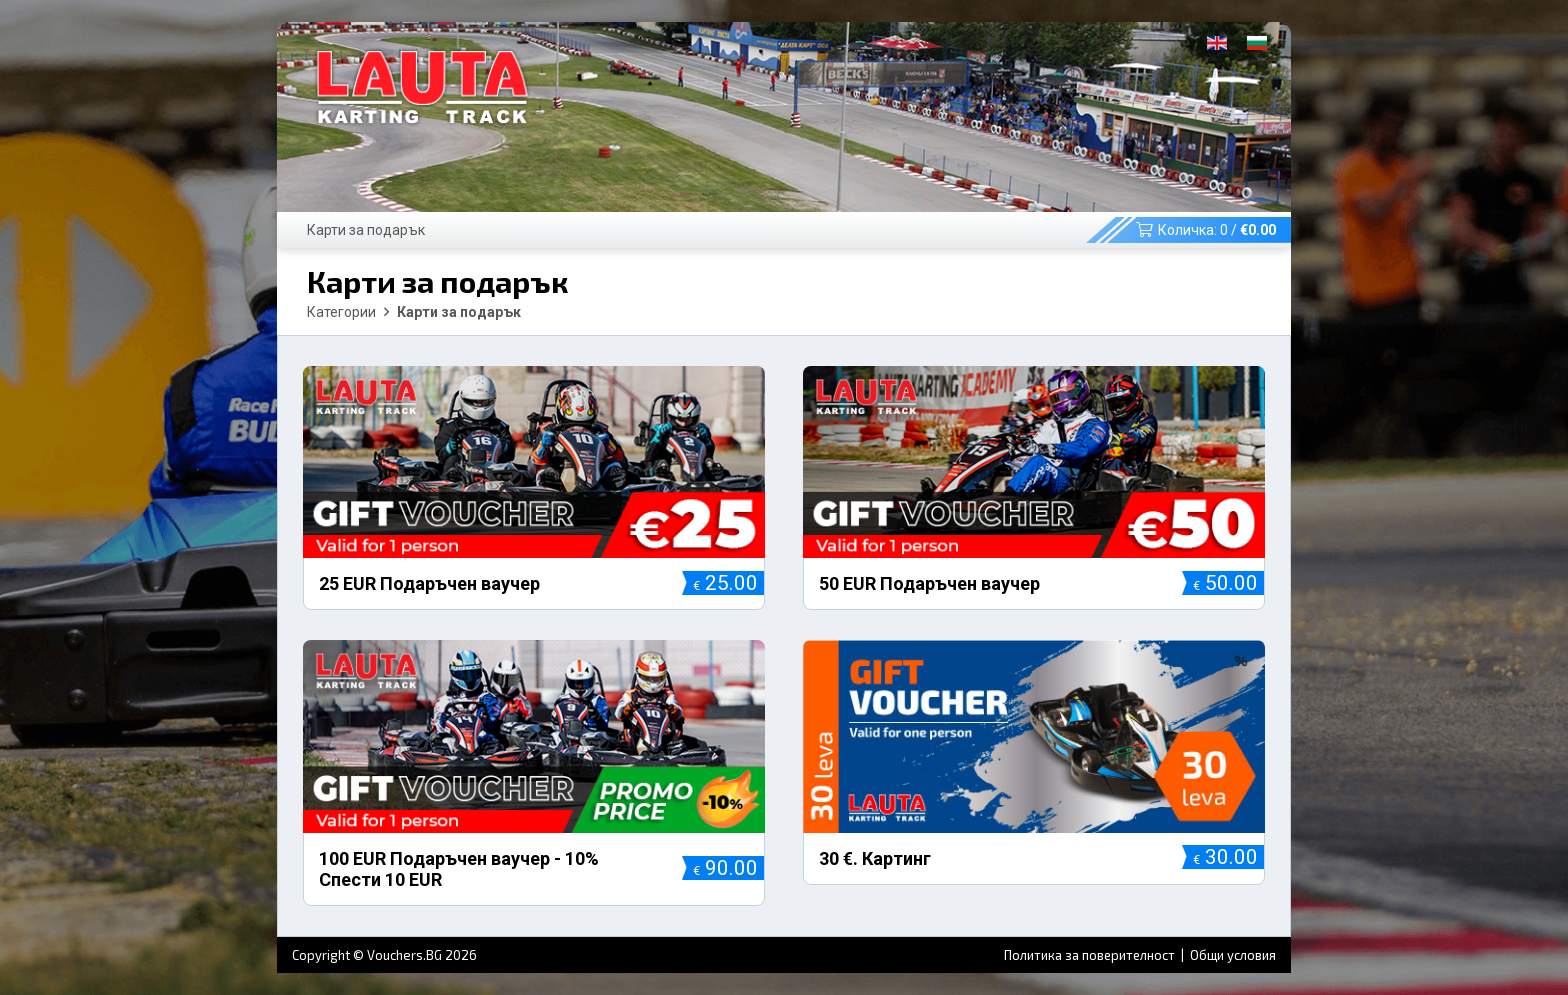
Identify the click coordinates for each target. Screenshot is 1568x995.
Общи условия (1233, 955)
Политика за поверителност (1091, 955)
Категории (341, 312)
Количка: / (1206, 230)
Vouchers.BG (404, 955)
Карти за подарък (366, 230)
